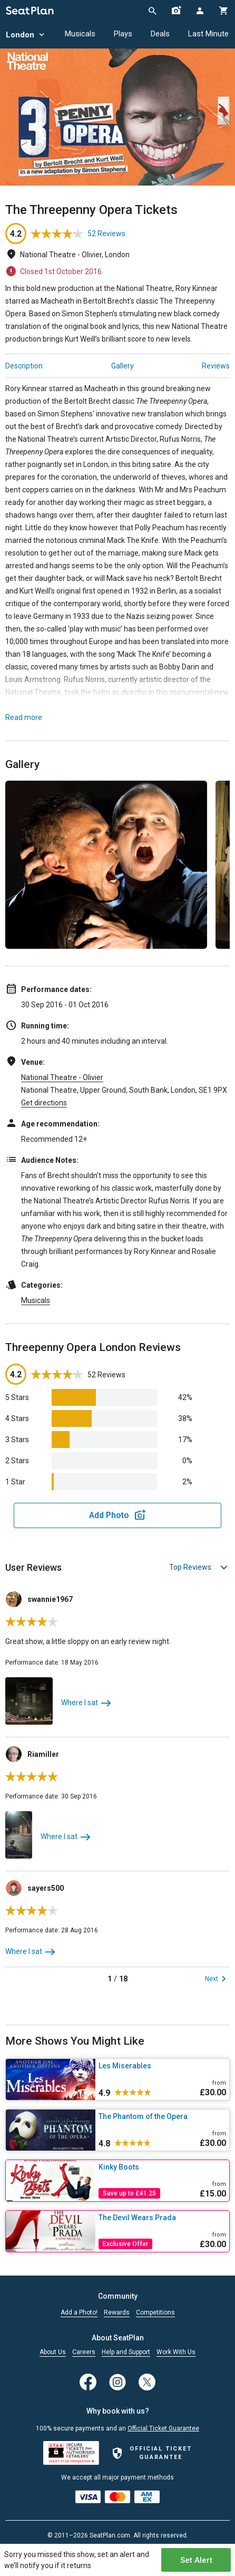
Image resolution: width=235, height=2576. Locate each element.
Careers (83, 2352)
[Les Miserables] (162, 2066)
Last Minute (208, 33)
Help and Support (126, 2352)
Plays (123, 33)
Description (24, 366)
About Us (53, 2352)
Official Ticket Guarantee (163, 2428)
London (26, 35)
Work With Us (175, 2352)
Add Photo (109, 1515)
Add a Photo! (79, 2312)
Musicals (80, 33)
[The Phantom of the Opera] (162, 2116)
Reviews (216, 366)
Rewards (117, 2312)
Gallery (122, 366)
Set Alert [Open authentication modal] (196, 2560)
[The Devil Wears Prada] (162, 2217)
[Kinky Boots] (162, 2167)
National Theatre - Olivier (62, 1077)
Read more (23, 717)
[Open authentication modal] (199, 10)
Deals (160, 33)
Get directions (44, 1103)
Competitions (155, 2312)
